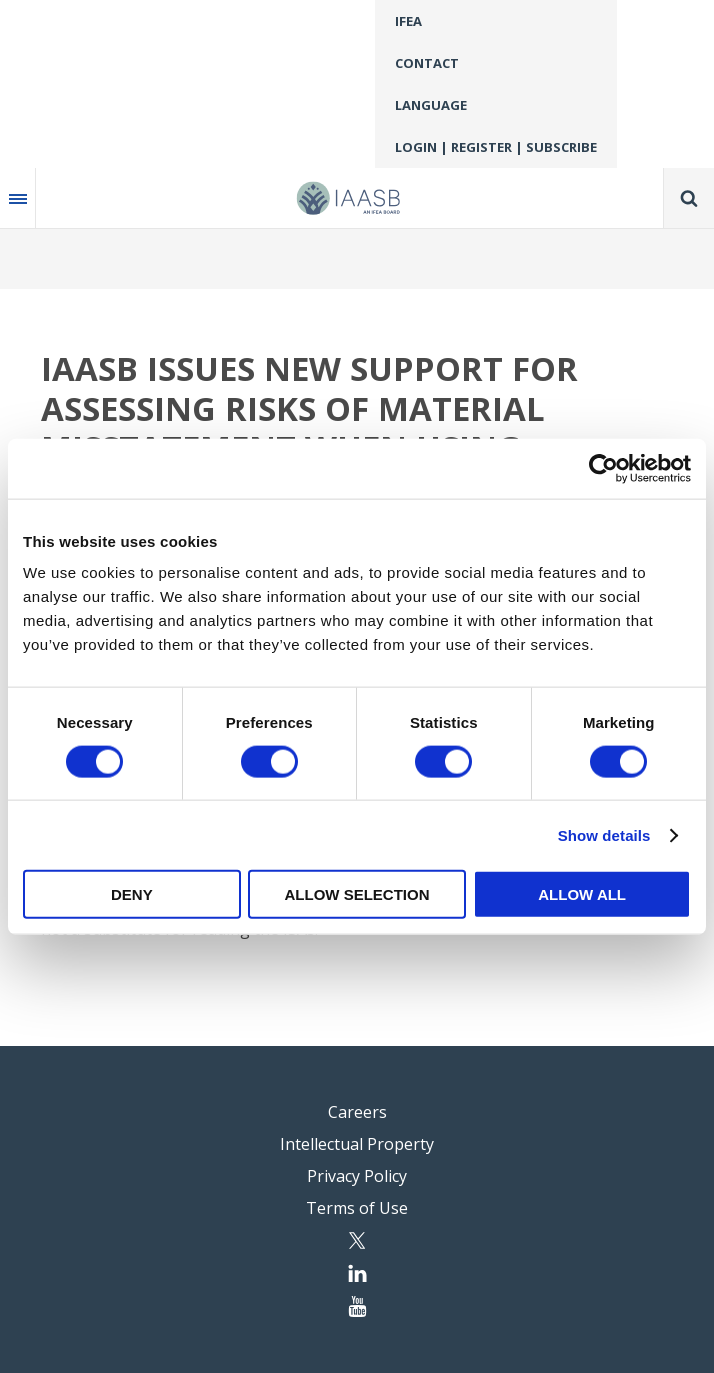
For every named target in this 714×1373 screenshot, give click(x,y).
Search (689, 198)
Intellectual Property (357, 1144)
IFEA (408, 21)
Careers (357, 1112)
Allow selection (356, 894)
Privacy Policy (357, 1176)
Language (431, 105)
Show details (604, 834)
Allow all (582, 894)
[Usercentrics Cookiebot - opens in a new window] (603, 468)
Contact (427, 63)
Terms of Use (357, 1208)
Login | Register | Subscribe (496, 147)
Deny (132, 894)
